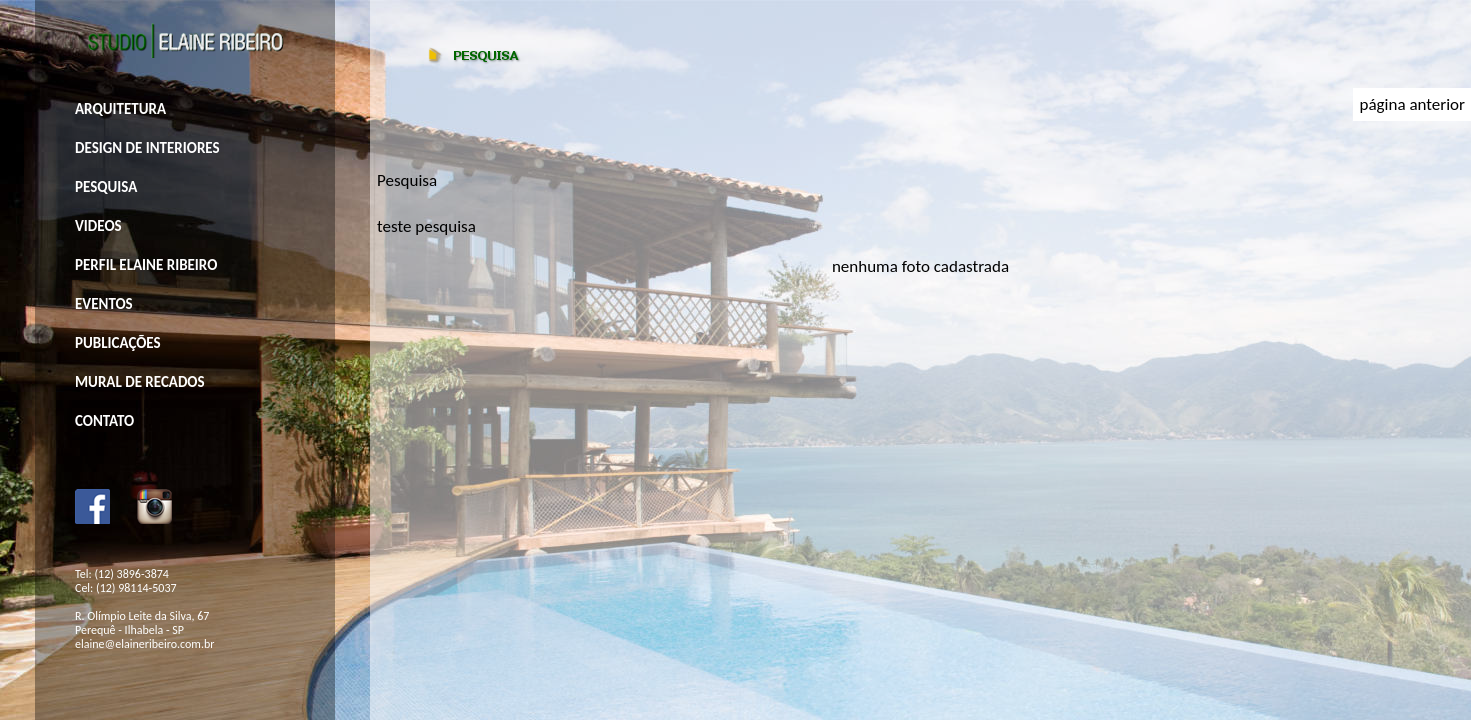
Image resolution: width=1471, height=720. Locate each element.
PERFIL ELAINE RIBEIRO (146, 265)
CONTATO (104, 421)
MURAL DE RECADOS (140, 382)
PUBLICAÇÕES (118, 343)
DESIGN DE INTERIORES (147, 148)
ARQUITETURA (120, 109)
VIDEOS (98, 226)
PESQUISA (106, 187)
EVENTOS (104, 304)
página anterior (1412, 104)
